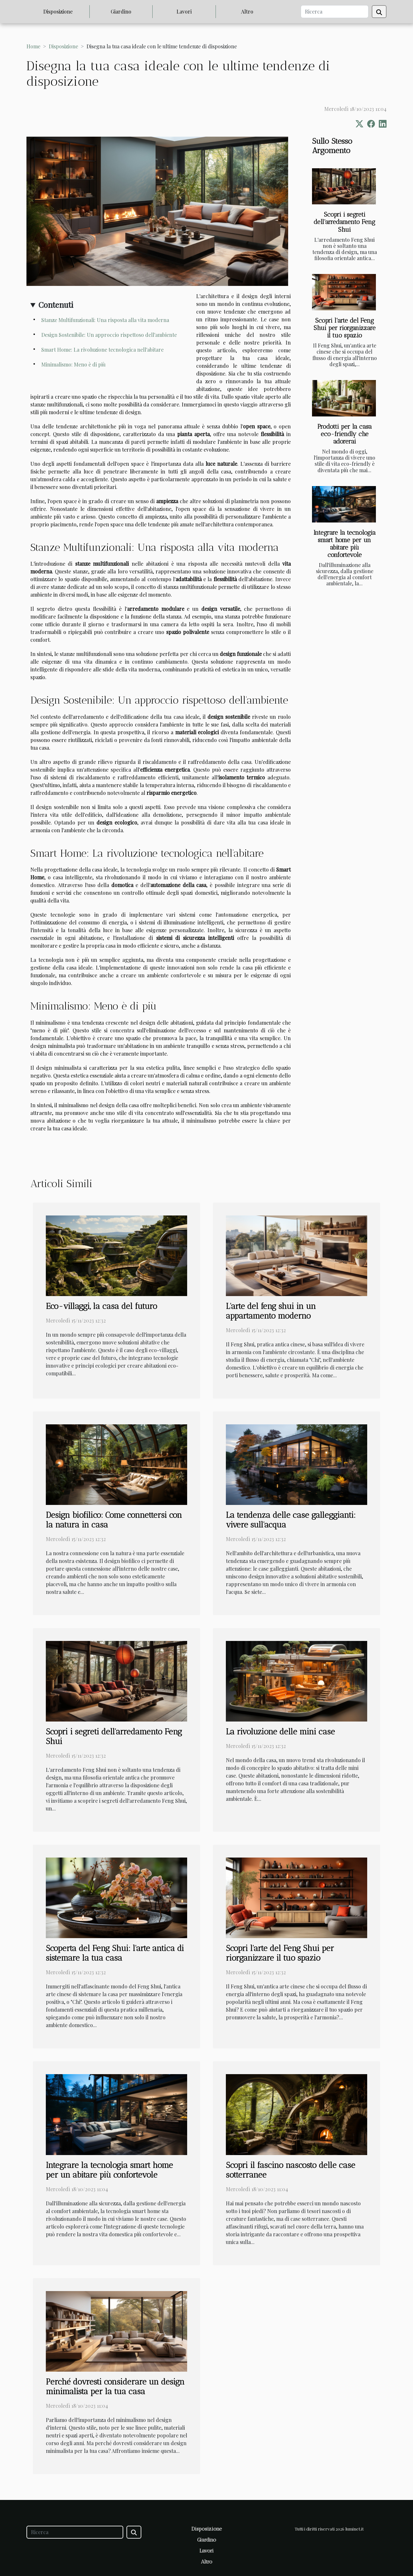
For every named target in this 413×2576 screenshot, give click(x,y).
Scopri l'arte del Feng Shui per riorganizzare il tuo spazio (345, 328)
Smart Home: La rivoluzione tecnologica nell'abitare (102, 349)
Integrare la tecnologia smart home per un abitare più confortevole (345, 544)
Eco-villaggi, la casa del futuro (101, 1306)
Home (33, 46)
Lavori (184, 11)
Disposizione (58, 11)
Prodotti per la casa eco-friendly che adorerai (344, 434)
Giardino (121, 11)
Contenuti (55, 304)
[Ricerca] (334, 11)
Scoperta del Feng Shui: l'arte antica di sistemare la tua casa (115, 1953)
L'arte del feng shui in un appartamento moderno (271, 1311)
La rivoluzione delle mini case (280, 1731)
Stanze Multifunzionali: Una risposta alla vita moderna (105, 320)
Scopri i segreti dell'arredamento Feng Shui (344, 222)
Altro (247, 11)
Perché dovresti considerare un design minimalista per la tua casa (115, 2386)
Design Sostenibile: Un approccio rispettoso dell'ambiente (109, 334)
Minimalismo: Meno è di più (73, 364)
